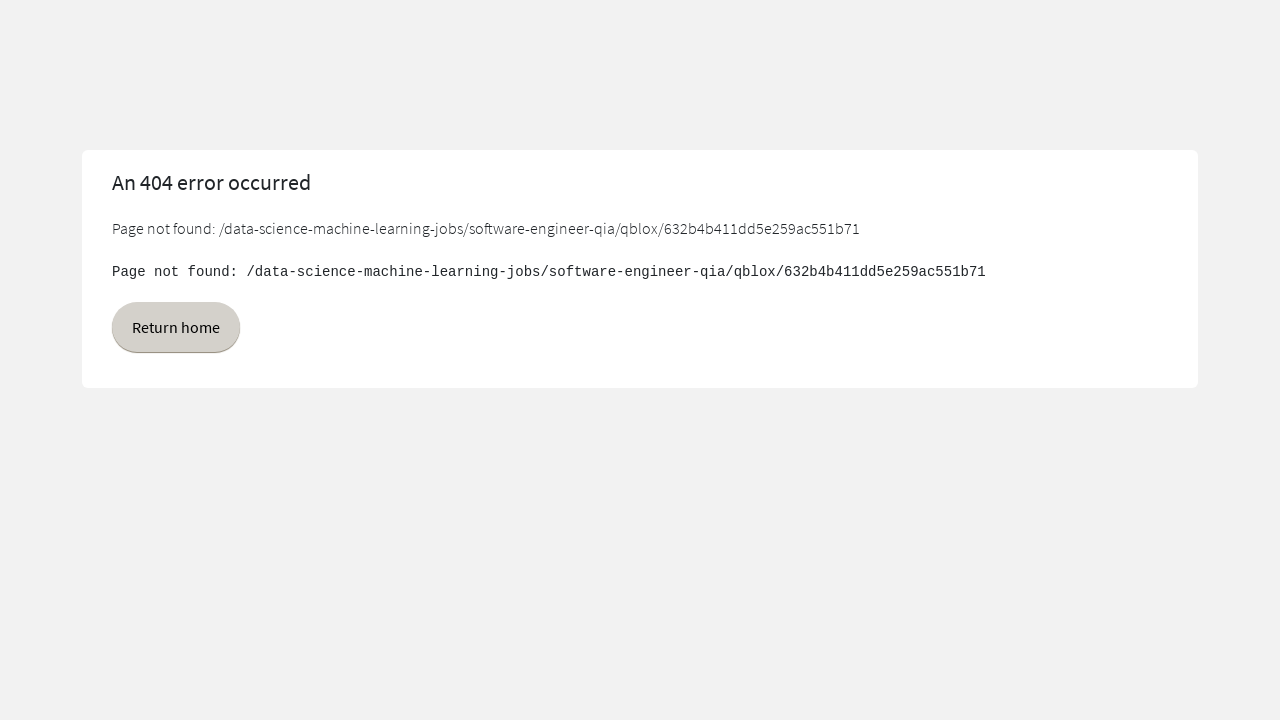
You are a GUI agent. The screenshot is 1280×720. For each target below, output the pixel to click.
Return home (176, 327)
